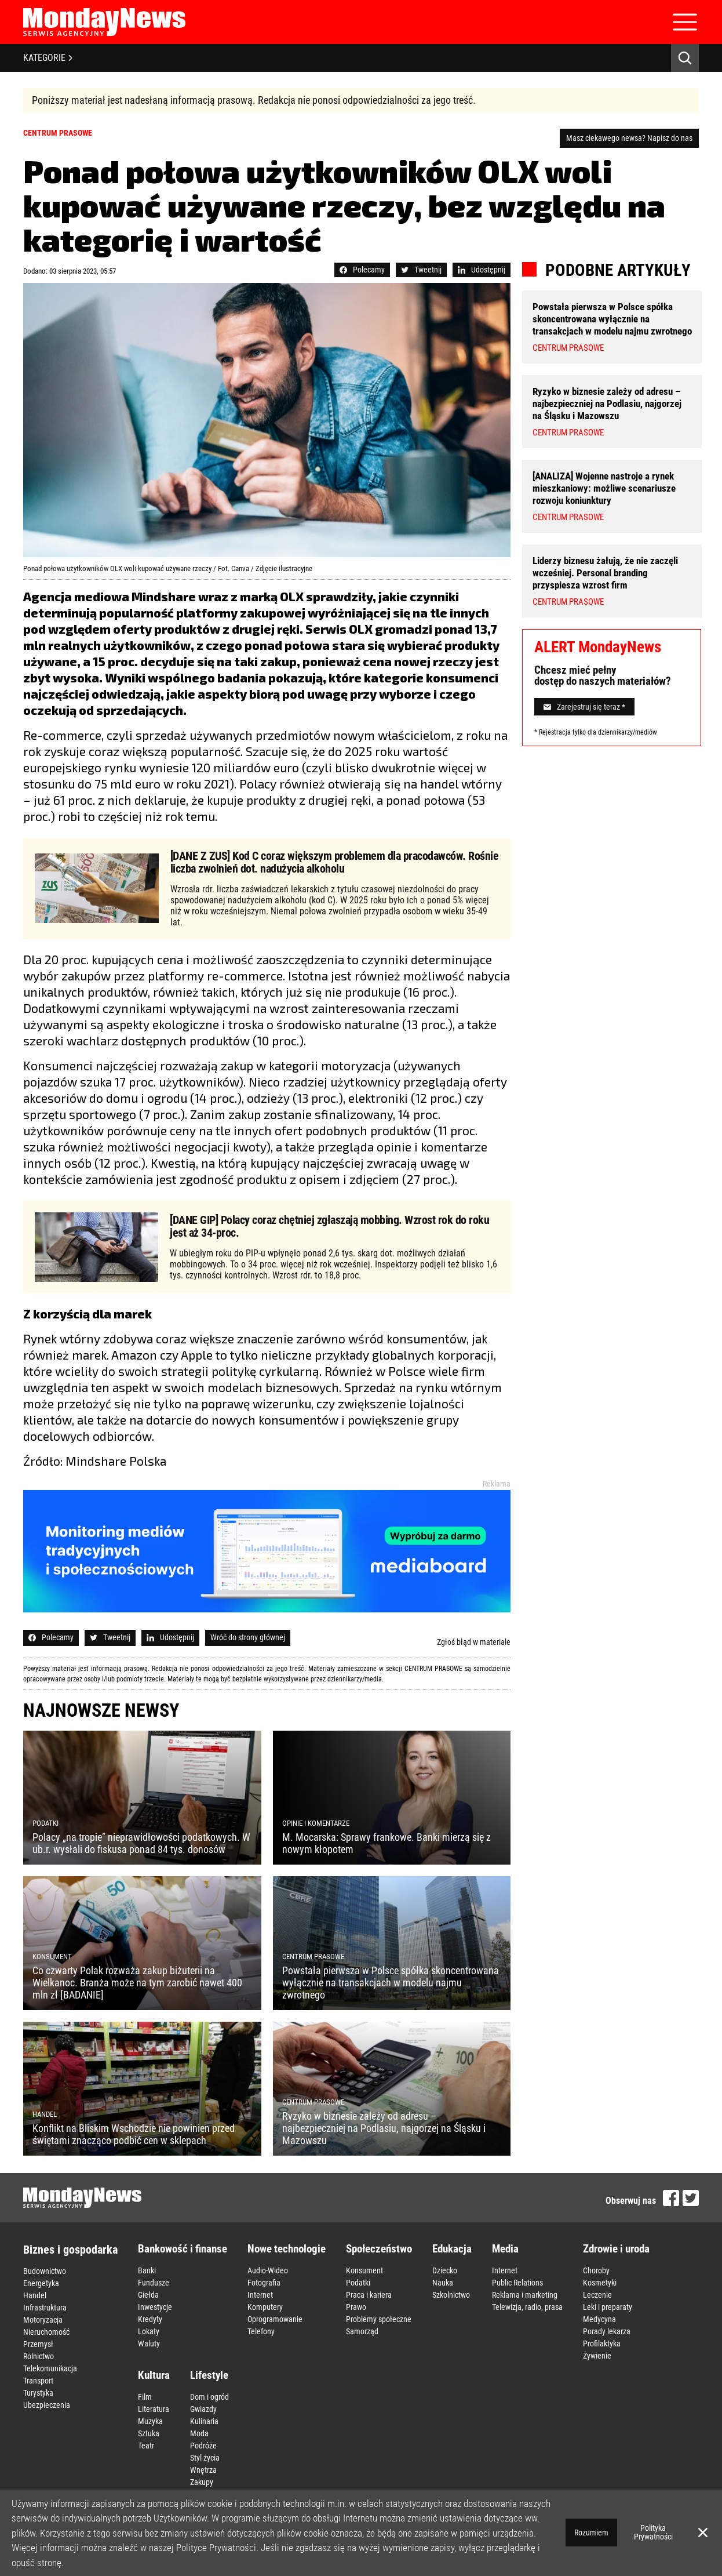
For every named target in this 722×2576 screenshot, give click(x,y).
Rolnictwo (38, 2356)
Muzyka (150, 2421)
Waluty (149, 2343)
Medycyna (599, 2319)
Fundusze (153, 2282)
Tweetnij (421, 269)
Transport (38, 2380)
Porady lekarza (606, 2331)
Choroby (596, 2270)
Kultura (154, 2375)
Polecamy (362, 269)
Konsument (364, 2270)
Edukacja (452, 2248)
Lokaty (148, 2331)
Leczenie (597, 2294)
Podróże (203, 2445)
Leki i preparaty (607, 2307)
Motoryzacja (43, 2319)
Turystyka (38, 2392)
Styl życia (205, 2457)
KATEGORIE (47, 57)
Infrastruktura (45, 2307)
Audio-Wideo (267, 2270)
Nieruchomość (46, 2332)
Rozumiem (591, 2532)
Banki (147, 2270)
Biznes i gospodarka (70, 2250)
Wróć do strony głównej (247, 1637)
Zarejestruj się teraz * (584, 706)
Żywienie (597, 2355)
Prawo (356, 2307)
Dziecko (444, 2270)
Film (145, 2396)
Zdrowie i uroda (616, 2248)
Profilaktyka (602, 2343)
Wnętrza (203, 2470)
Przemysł (38, 2344)
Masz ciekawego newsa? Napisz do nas (629, 138)
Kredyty (150, 2319)
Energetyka (41, 2283)
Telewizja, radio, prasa (527, 2307)
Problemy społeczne (378, 2319)
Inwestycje (155, 2307)
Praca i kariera (369, 2294)
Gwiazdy (203, 2409)
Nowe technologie (286, 2248)
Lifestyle (209, 2375)
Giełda (148, 2294)
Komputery (265, 2307)
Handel (34, 2295)
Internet (260, 2294)
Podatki (358, 2282)
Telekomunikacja (50, 2368)
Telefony (261, 2331)
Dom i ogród (209, 2396)
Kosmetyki (600, 2282)
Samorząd (362, 2331)
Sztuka (148, 2433)
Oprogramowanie (274, 2319)
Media (505, 2248)
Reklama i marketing (524, 2294)
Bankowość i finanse (182, 2248)
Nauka (442, 2282)
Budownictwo (44, 2271)
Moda (199, 2433)
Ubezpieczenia (46, 2405)
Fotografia (263, 2282)
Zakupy (201, 2482)
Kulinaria (204, 2421)
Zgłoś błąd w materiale (473, 1642)
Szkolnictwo (451, 2294)
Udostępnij (481, 269)
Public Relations (517, 2282)
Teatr (146, 2445)
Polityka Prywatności (653, 2532)
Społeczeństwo (379, 2248)
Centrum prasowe (57, 132)
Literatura (153, 2409)
